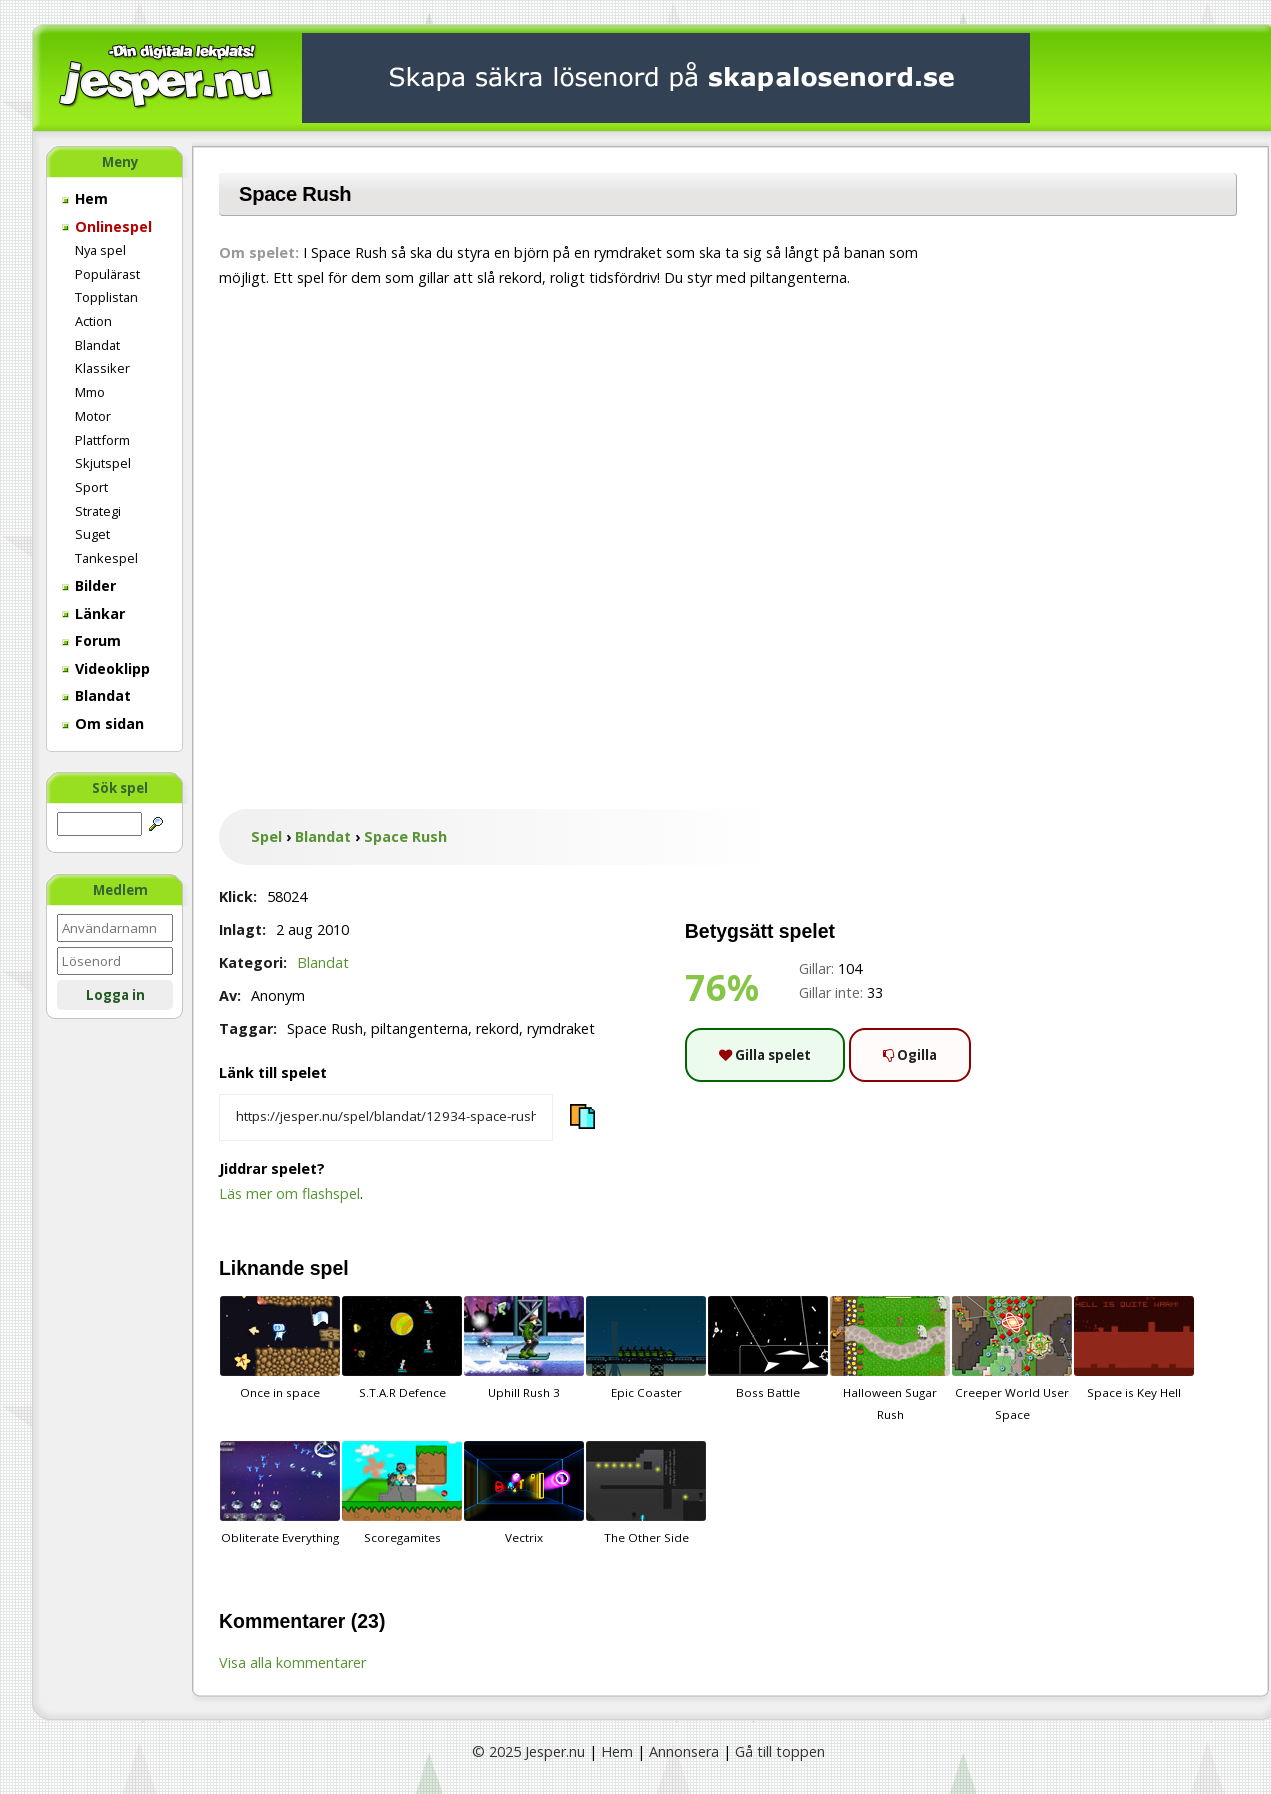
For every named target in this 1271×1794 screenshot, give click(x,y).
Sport (91, 487)
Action (93, 321)
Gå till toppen (780, 1751)
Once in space (280, 1348)
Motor (93, 416)
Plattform (102, 440)
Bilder (89, 585)
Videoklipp (106, 668)
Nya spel (100, 250)
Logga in (115, 995)
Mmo (90, 392)
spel (329, 1268)
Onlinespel (107, 226)
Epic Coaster (646, 1348)
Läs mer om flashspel (289, 1193)
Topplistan (106, 297)
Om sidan (103, 723)
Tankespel (106, 558)
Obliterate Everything (280, 1493)
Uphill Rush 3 (524, 1348)
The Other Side (646, 1493)
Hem (85, 198)
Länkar (93, 613)
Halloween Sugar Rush (890, 1359)
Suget (92, 534)
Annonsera (684, 1751)
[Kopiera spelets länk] (386, 1118)
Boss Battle (768, 1348)
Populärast (107, 274)
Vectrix (524, 1493)
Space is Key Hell (1134, 1348)
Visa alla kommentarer (292, 1662)
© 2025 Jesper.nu (528, 1751)
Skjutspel (103, 463)
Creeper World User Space (1012, 1359)
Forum (91, 640)
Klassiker (102, 368)
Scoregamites (402, 1493)
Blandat (97, 345)
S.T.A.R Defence (402, 1348)
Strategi (98, 511)
